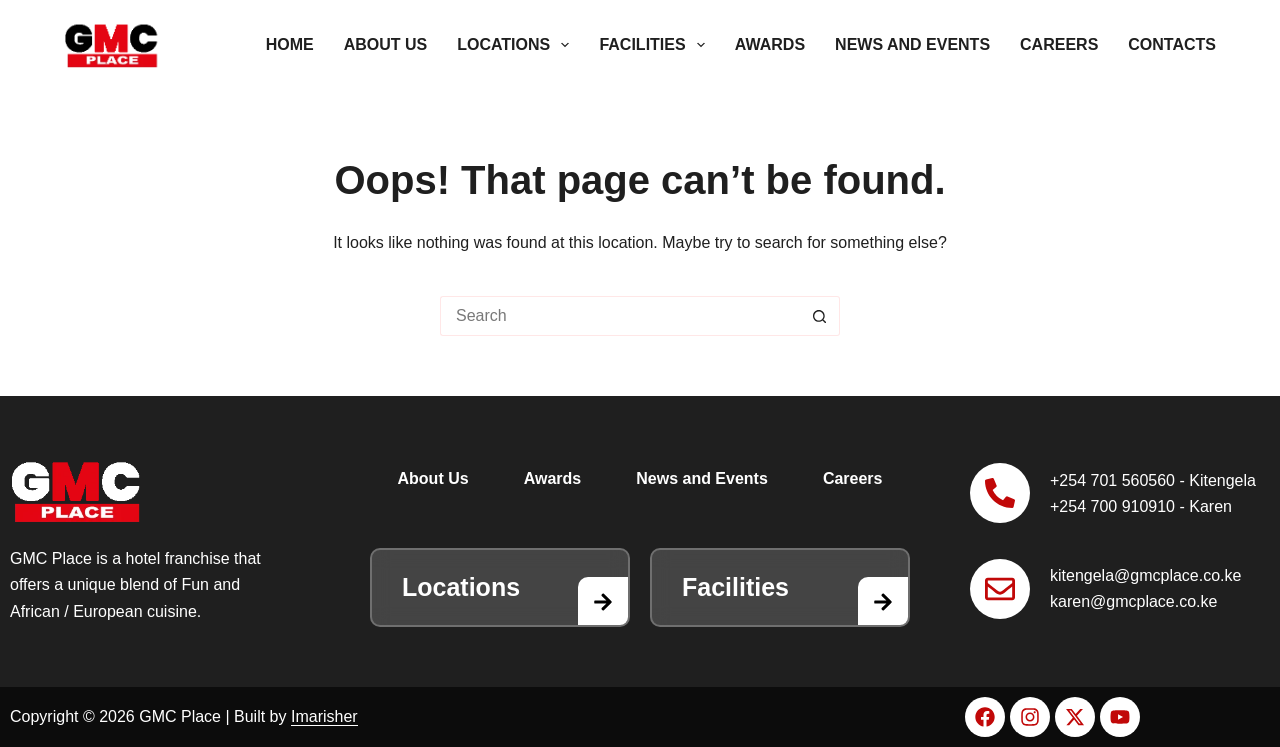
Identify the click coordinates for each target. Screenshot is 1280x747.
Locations (517, 45)
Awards (770, 44)
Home (290, 44)
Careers (1059, 44)
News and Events (912, 44)
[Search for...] (620, 316)
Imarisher (324, 716)
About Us (386, 44)
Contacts (1172, 44)
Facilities (655, 45)
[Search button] (820, 316)
